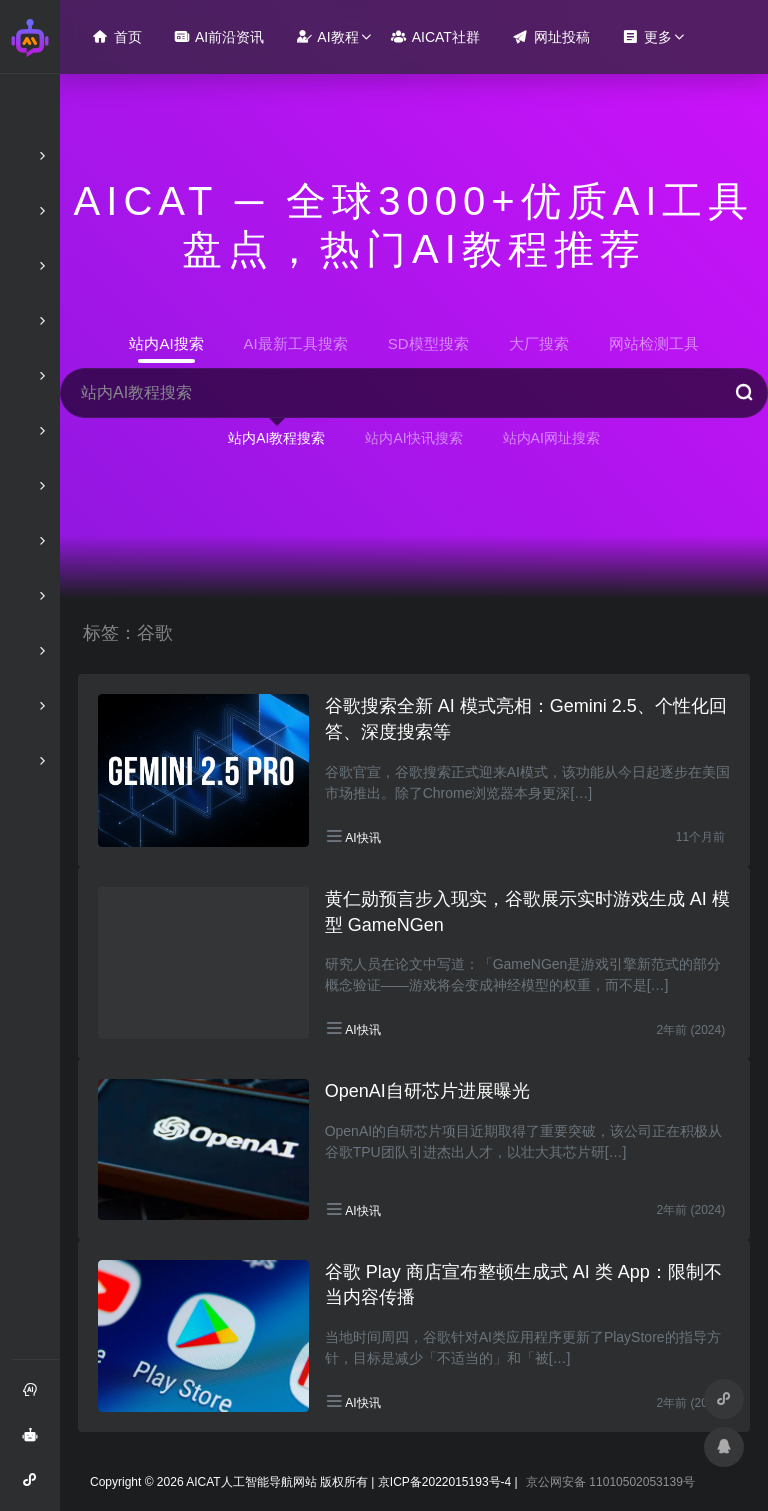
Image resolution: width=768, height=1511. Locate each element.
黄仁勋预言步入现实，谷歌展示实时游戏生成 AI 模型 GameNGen (527, 912)
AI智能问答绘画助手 (36, 1442)
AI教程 (327, 36)
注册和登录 (36, 1397)
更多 (647, 36)
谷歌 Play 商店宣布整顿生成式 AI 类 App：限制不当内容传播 (523, 1285)
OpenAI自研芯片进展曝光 (427, 1091)
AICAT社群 (435, 36)
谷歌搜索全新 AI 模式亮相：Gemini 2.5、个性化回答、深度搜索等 (526, 719)
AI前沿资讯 (219, 36)
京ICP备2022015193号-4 (444, 1482)
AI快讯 (362, 838)
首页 (117, 36)
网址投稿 (551, 36)
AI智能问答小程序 (36, 1487)
